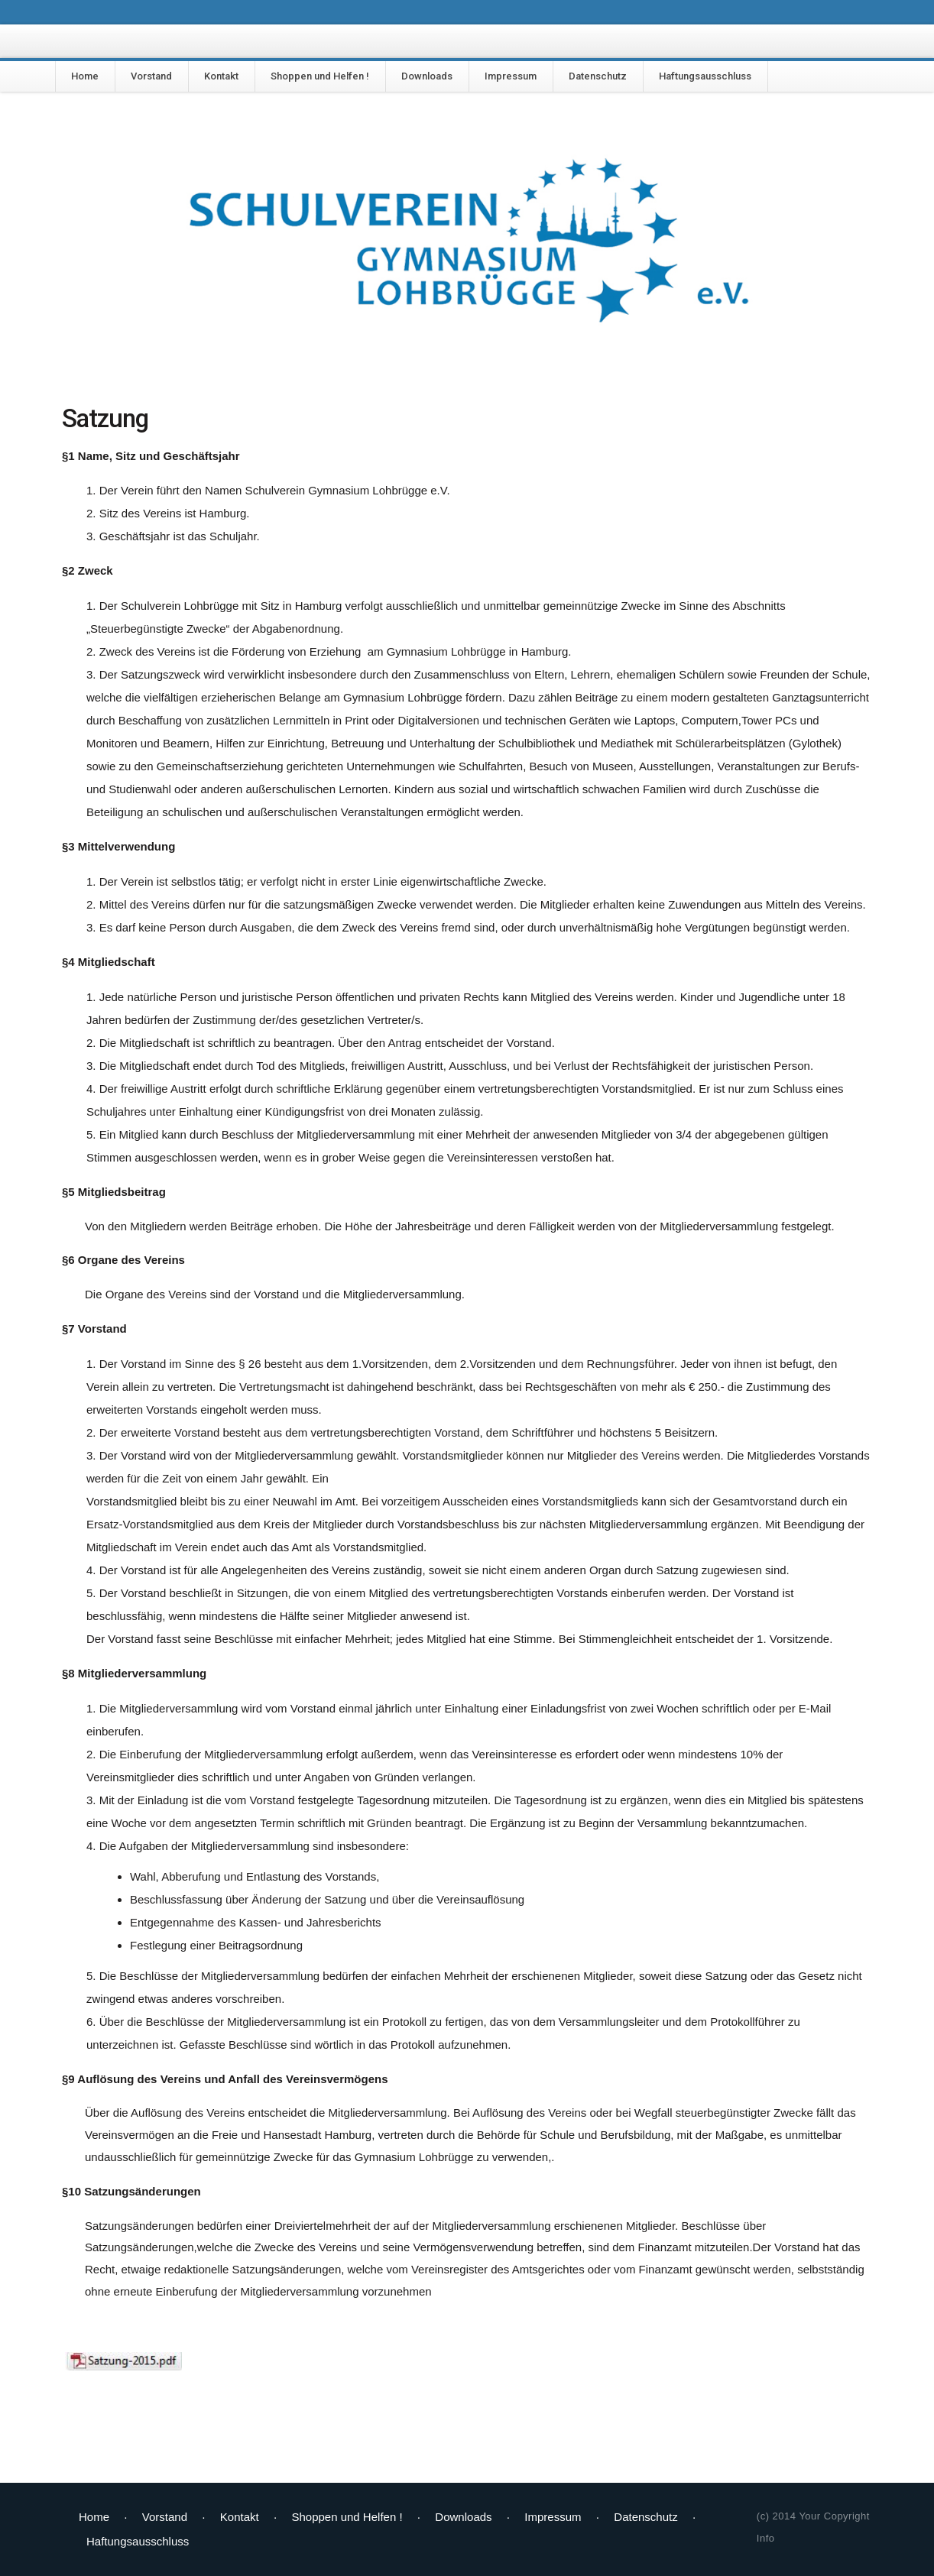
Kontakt (221, 76)
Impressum (511, 76)
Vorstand (151, 76)
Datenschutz (598, 76)
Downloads (426, 76)
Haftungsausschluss (705, 76)
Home (85, 76)
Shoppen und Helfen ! (320, 76)
